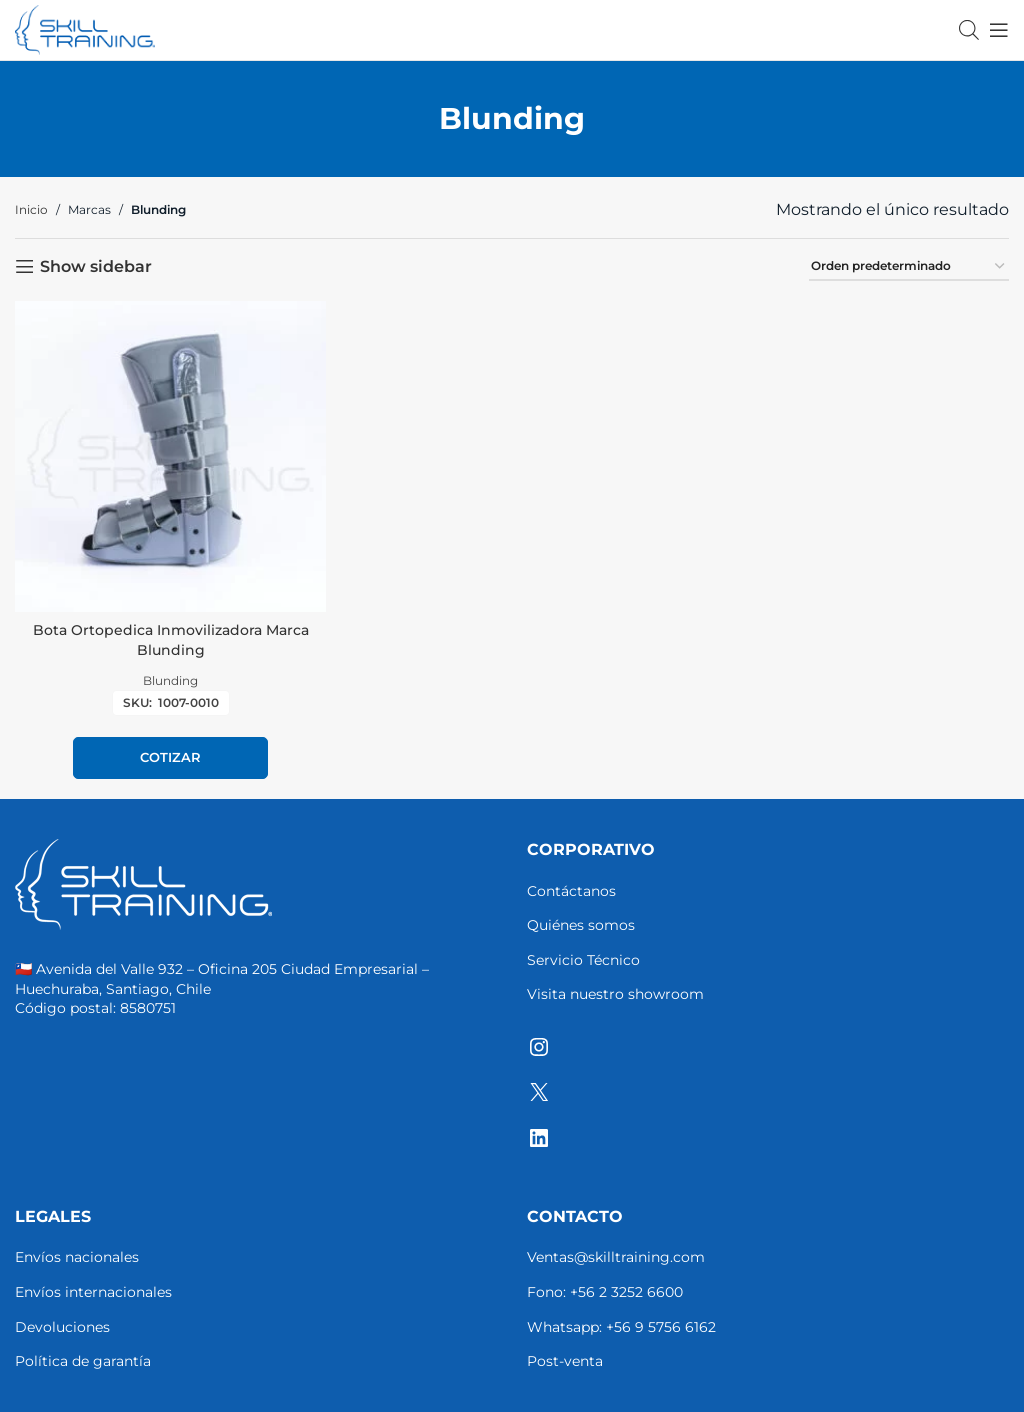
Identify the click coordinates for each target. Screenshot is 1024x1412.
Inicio (31, 209)
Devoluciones (62, 1327)
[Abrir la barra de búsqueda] (969, 30)
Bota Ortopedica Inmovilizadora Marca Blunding (171, 640)
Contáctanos (571, 891)
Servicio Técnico (583, 960)
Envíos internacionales (93, 1292)
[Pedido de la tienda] (909, 267)
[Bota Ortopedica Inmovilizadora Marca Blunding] (170, 456)
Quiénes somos (581, 925)
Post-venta (565, 1361)
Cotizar (170, 757)
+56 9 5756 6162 (661, 1327)
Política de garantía (83, 1361)
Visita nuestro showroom (615, 994)
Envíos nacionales (77, 1257)
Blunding (170, 680)
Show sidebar (96, 266)
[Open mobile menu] (999, 30)
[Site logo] (85, 28)
